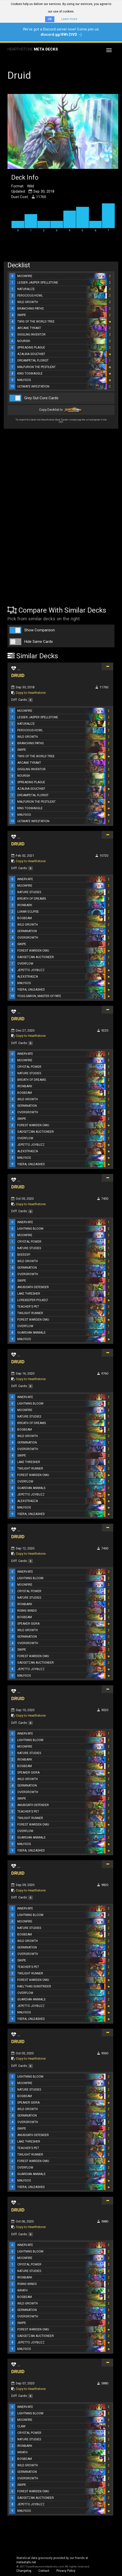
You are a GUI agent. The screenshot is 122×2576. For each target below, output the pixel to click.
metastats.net (26, 2562)
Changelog (23, 2571)
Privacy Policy (65, 2571)
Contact (43, 2571)
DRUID (18, 675)
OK (50, 19)
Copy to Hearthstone (31, 693)
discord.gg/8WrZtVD (59, 34)
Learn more (69, 19)
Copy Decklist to (61, 409)
